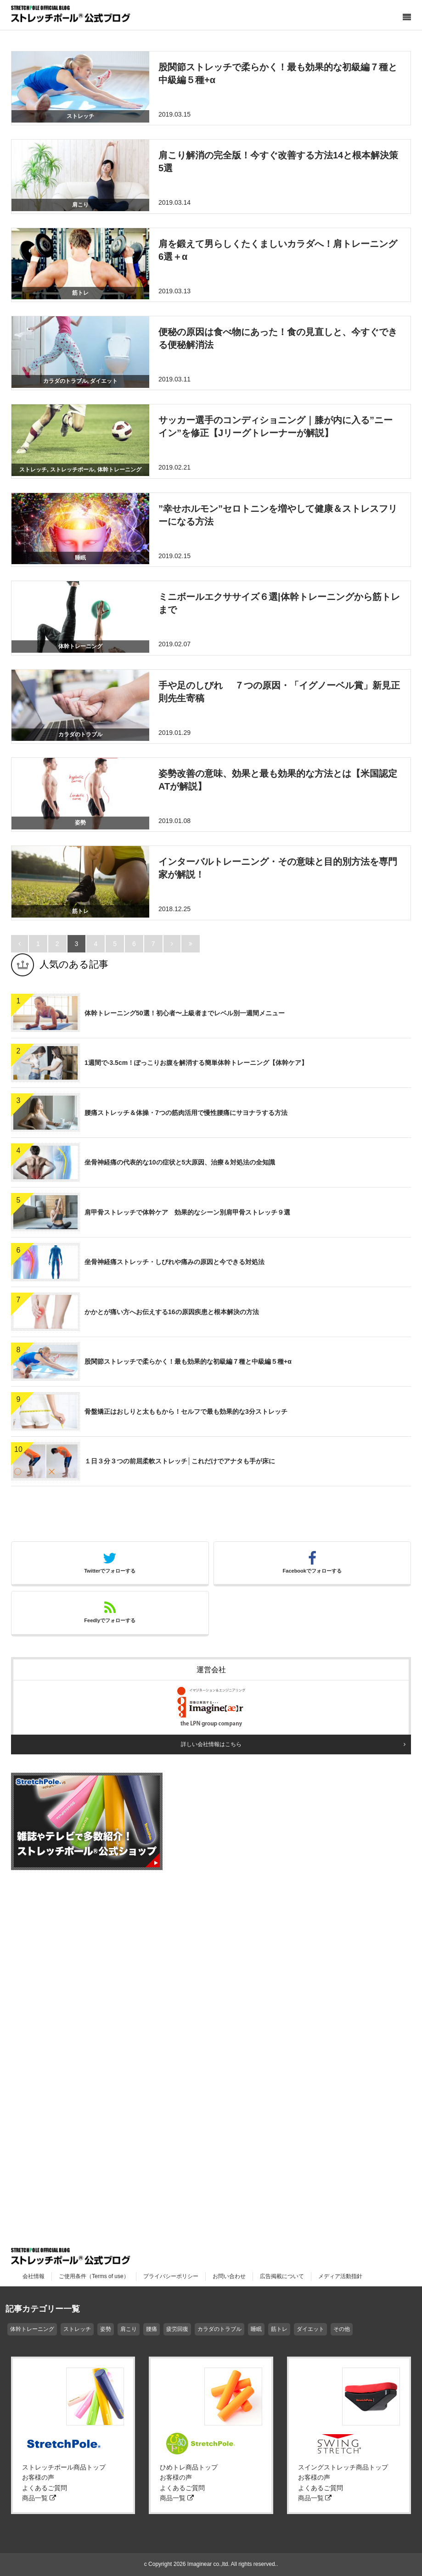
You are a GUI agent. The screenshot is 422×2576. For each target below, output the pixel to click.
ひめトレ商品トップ (189, 2467)
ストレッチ (77, 2329)
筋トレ (279, 2329)
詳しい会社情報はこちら (211, 1744)
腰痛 (151, 2329)
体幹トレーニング (32, 2329)
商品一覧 (39, 2498)
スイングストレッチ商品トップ (343, 2467)
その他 (341, 2329)
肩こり (128, 2329)
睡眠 (256, 2329)
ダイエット (310, 2329)
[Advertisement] (80, 2019)
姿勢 (105, 2329)
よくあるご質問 (44, 2488)
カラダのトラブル (219, 2329)
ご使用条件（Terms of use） (94, 2276)
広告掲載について (282, 2276)
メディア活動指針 (340, 2276)
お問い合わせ (229, 2276)
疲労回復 (177, 2329)
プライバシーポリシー (170, 2276)
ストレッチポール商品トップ (64, 2467)
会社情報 (34, 2276)
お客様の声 (38, 2477)
